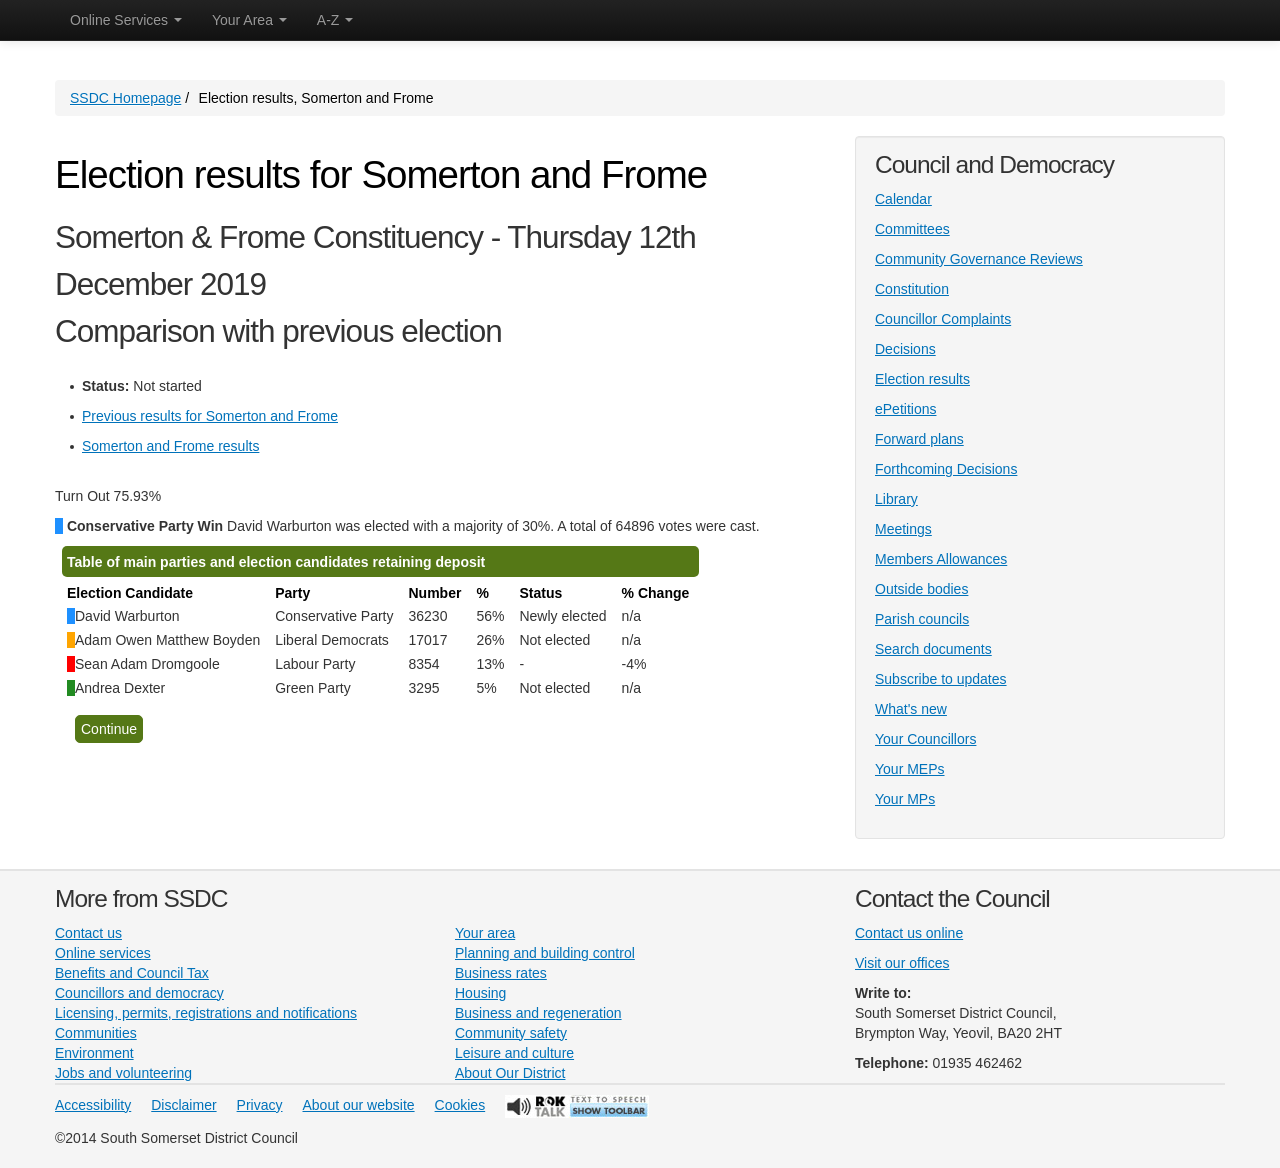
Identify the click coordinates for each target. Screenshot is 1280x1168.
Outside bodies (921, 589)
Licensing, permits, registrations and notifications (206, 1013)
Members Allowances (941, 559)
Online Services (126, 20)
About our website (359, 1105)
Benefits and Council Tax (132, 973)
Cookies (460, 1105)
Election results (922, 379)
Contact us (88, 933)
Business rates (501, 973)
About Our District (510, 1073)
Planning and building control (545, 953)
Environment (94, 1053)
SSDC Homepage (125, 98)
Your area (485, 933)
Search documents (933, 649)
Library (896, 499)
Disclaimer (183, 1105)
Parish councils (922, 619)
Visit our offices (902, 963)
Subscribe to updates (941, 679)
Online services (103, 953)
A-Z (335, 20)
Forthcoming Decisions (946, 469)
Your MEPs (910, 769)
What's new (911, 709)
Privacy (260, 1105)
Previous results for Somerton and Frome (210, 416)
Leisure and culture (514, 1053)
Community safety (511, 1033)
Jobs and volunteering (123, 1073)
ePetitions (905, 409)
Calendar (903, 199)
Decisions (905, 349)
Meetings (903, 529)
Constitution (912, 289)
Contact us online (909, 933)
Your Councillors (925, 739)
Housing (480, 993)
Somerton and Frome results (170, 446)
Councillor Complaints (943, 319)
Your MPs (905, 799)
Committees (912, 229)
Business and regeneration (538, 1013)
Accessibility (93, 1105)
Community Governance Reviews (979, 259)
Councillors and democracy (139, 993)
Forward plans (919, 439)
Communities (96, 1033)
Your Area (249, 20)
